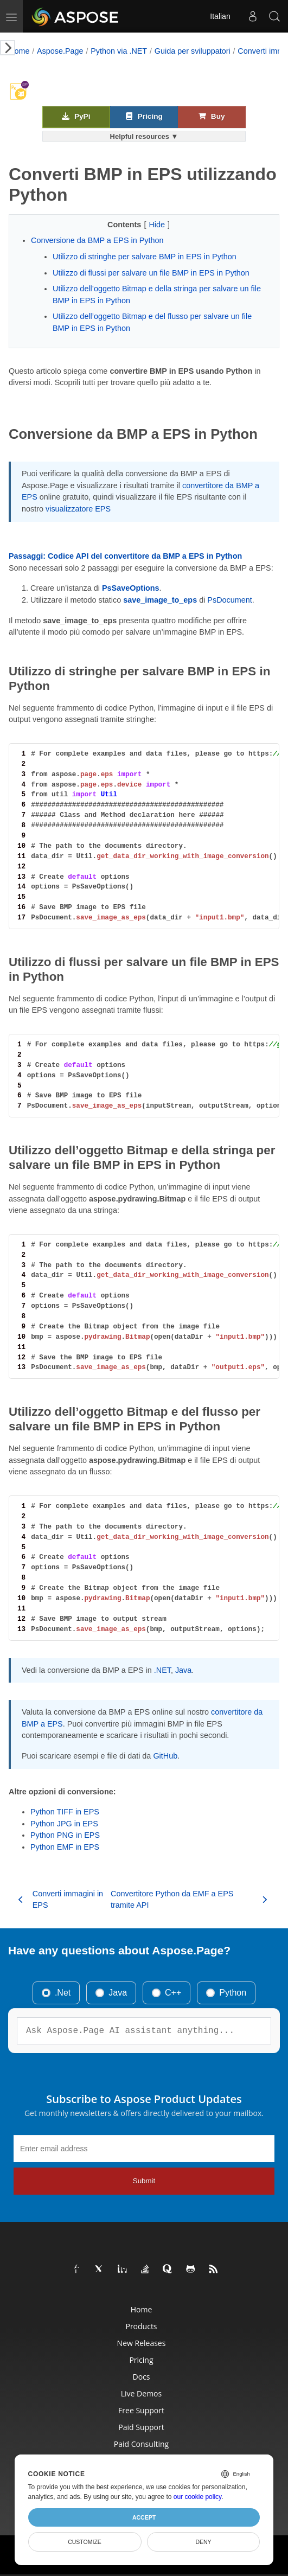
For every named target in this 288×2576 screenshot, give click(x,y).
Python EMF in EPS (64, 1847)
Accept (144, 2517)
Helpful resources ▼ (144, 136)
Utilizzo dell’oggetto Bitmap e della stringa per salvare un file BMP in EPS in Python (157, 294)
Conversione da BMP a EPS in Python (97, 240)
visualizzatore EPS (78, 508)
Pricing (144, 116)
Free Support (141, 2410)
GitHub (165, 1756)
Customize (84, 2542)
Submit (144, 2181)
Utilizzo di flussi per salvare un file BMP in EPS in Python (151, 273)
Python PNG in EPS (65, 1835)
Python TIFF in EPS (64, 1811)
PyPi (76, 116)
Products (141, 2326)
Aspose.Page (60, 51)
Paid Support (141, 2427)
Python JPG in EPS (64, 1823)
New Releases (141, 2343)
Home (19, 51)
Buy (212, 116)
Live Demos (141, 2393)
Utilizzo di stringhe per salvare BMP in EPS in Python (144, 256)
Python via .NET (119, 51)
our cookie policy (198, 2497)
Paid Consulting (141, 2444)
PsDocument (229, 600)
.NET (162, 1670)
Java (183, 1670)
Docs (141, 2377)
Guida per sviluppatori (193, 51)
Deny (203, 2542)
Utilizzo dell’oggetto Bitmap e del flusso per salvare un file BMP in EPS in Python (152, 322)
